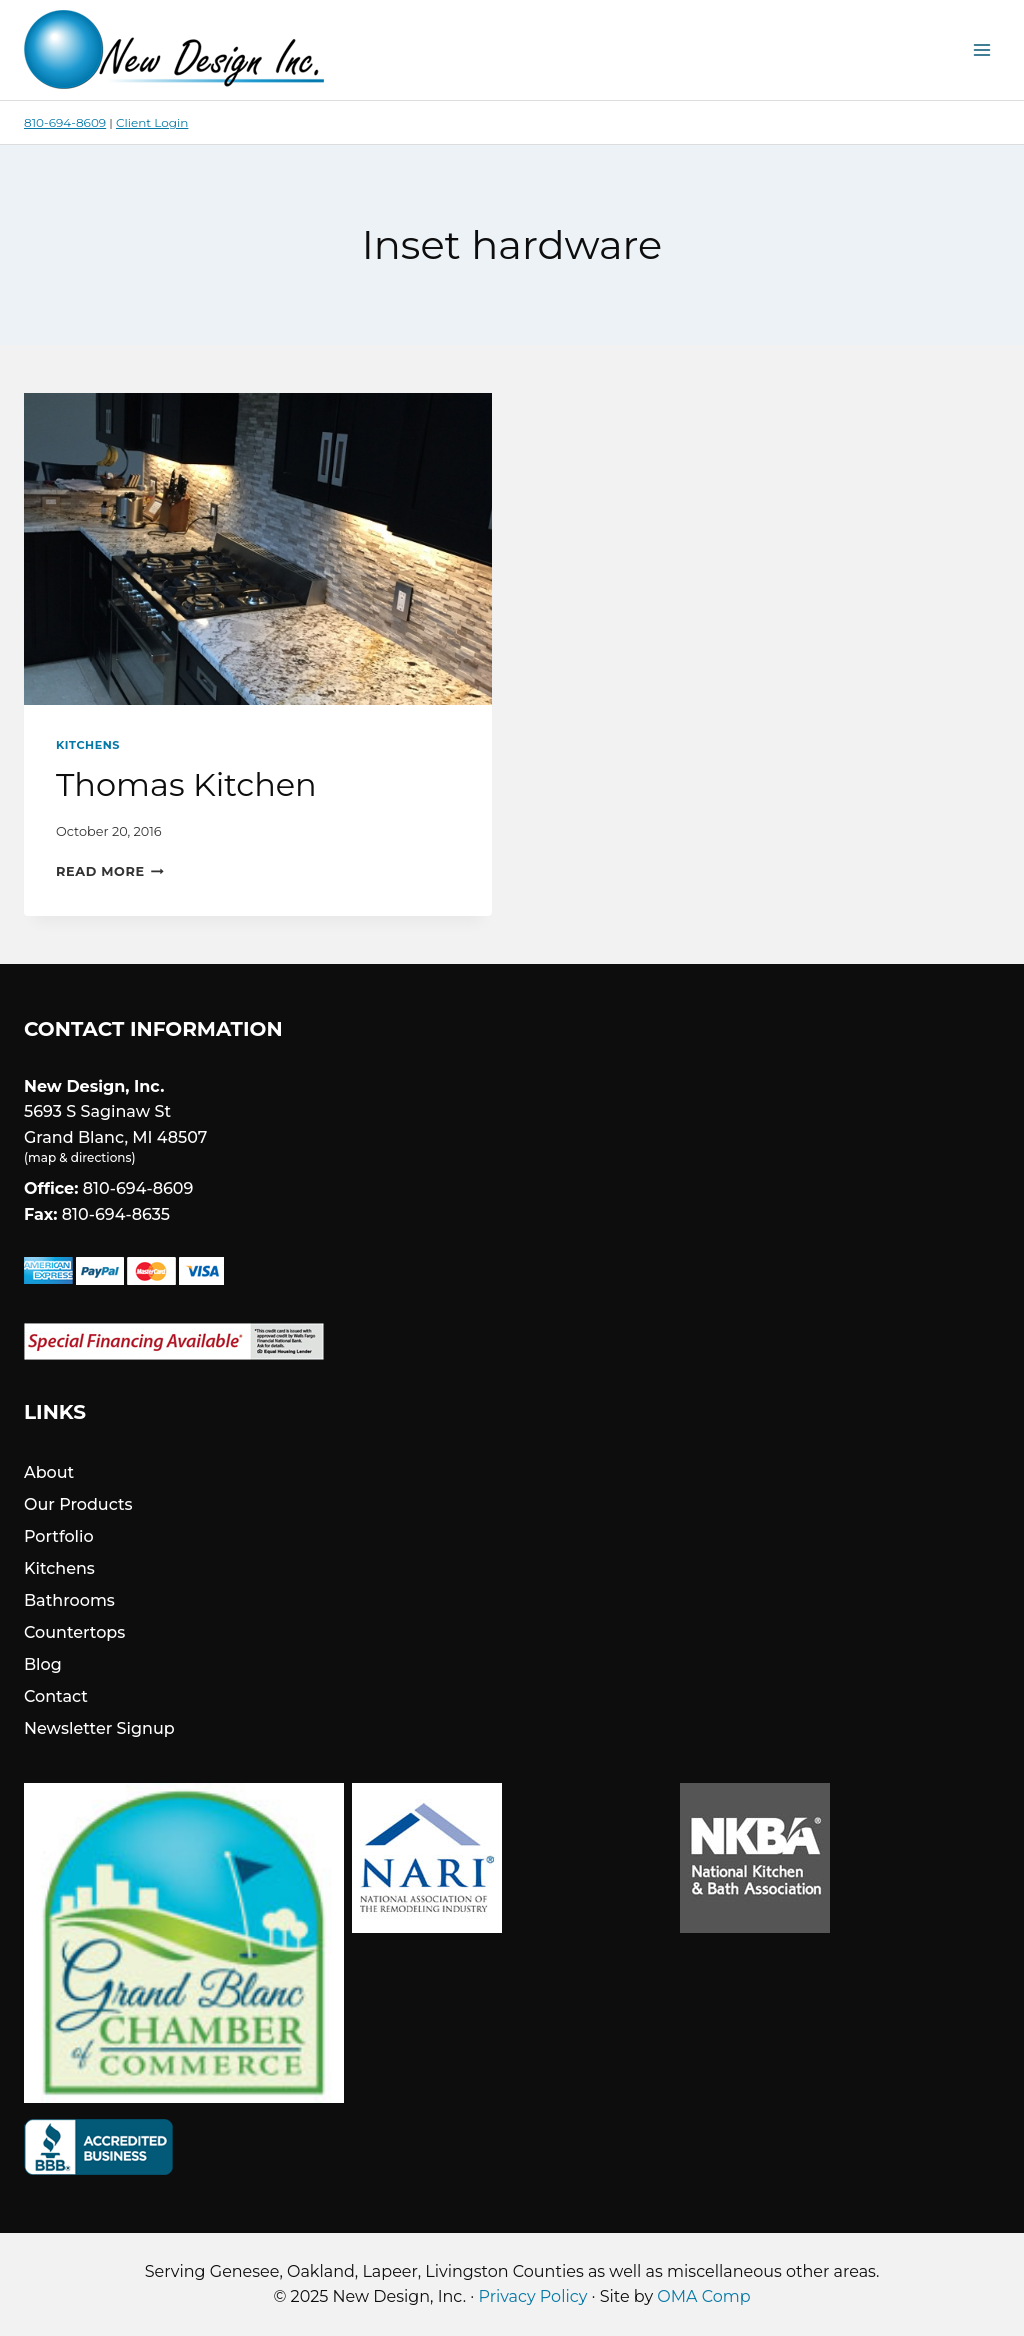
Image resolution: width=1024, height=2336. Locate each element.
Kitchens (88, 745)
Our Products (78, 1504)
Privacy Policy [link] (533, 2296)
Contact (56, 1696)
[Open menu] (981, 49)
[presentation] (258, 549)
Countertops (74, 1632)
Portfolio (59, 1536)
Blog (43, 1664)
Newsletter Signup (99, 1728)
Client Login (152, 122)
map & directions (79, 1157)
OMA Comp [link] (703, 2296)
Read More (110, 871)
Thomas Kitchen (186, 784)
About (49, 1472)
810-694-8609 (65, 122)
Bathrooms (69, 1600)
